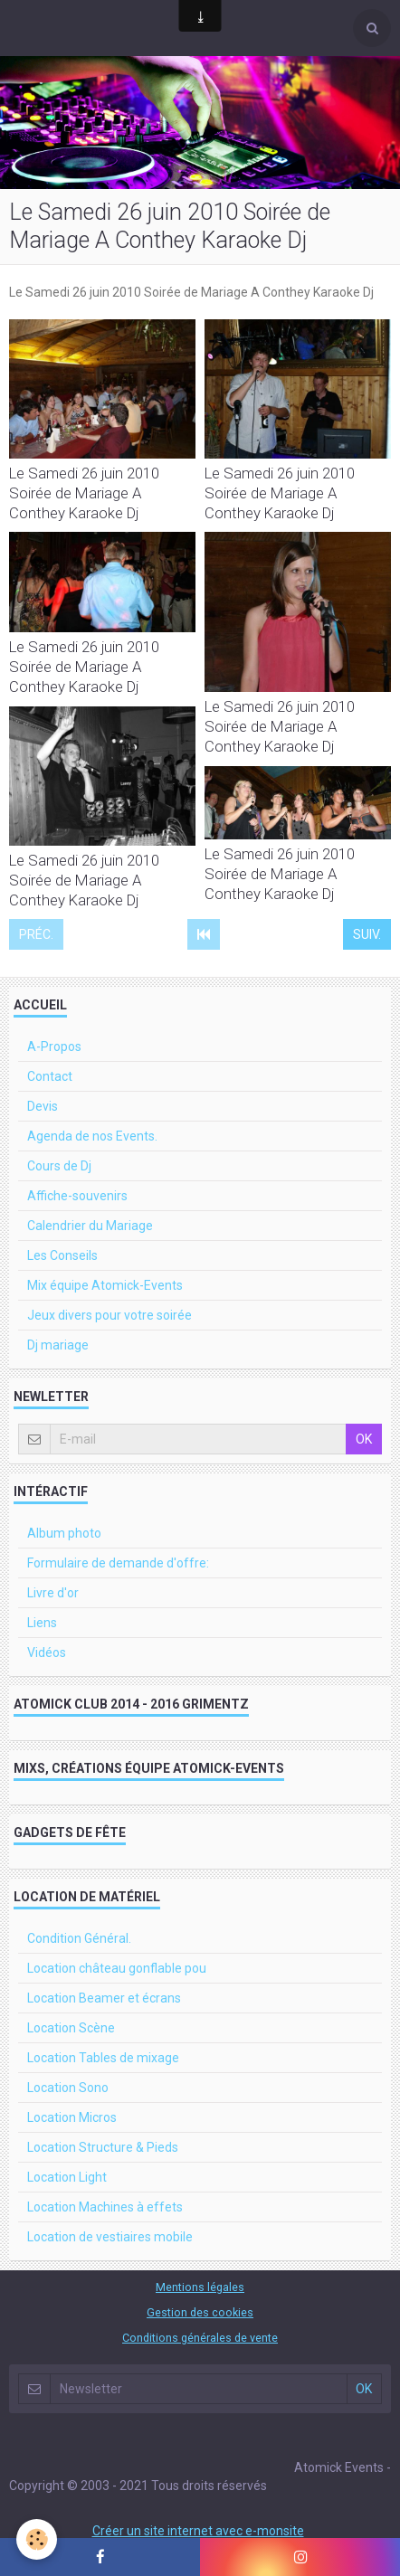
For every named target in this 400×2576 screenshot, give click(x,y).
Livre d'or (53, 1593)
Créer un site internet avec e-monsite (198, 2531)
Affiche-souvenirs (77, 1196)
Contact (49, 1076)
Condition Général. (79, 1938)
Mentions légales (200, 2287)
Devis (42, 1106)
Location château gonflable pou (116, 1968)
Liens (42, 1622)
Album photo (64, 1533)
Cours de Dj (59, 1166)
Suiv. (367, 934)
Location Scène (71, 2028)
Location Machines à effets (105, 2207)
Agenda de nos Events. (92, 1136)
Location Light (67, 2177)
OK (364, 1439)
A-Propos (54, 1046)
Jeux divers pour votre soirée (109, 1315)
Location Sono (68, 2087)
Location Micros (72, 2117)
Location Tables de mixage (103, 2057)
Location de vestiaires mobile (110, 2237)
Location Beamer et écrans (104, 1998)
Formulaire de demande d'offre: (118, 1563)
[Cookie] (36, 2539)
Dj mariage (58, 1345)
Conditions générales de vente (200, 2337)
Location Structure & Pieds (102, 2147)
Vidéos (46, 1652)
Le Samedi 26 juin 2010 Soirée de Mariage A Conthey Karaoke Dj (84, 493)
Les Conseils (62, 1255)
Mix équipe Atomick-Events (105, 1285)
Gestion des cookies (200, 2312)
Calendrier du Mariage (90, 1225)
